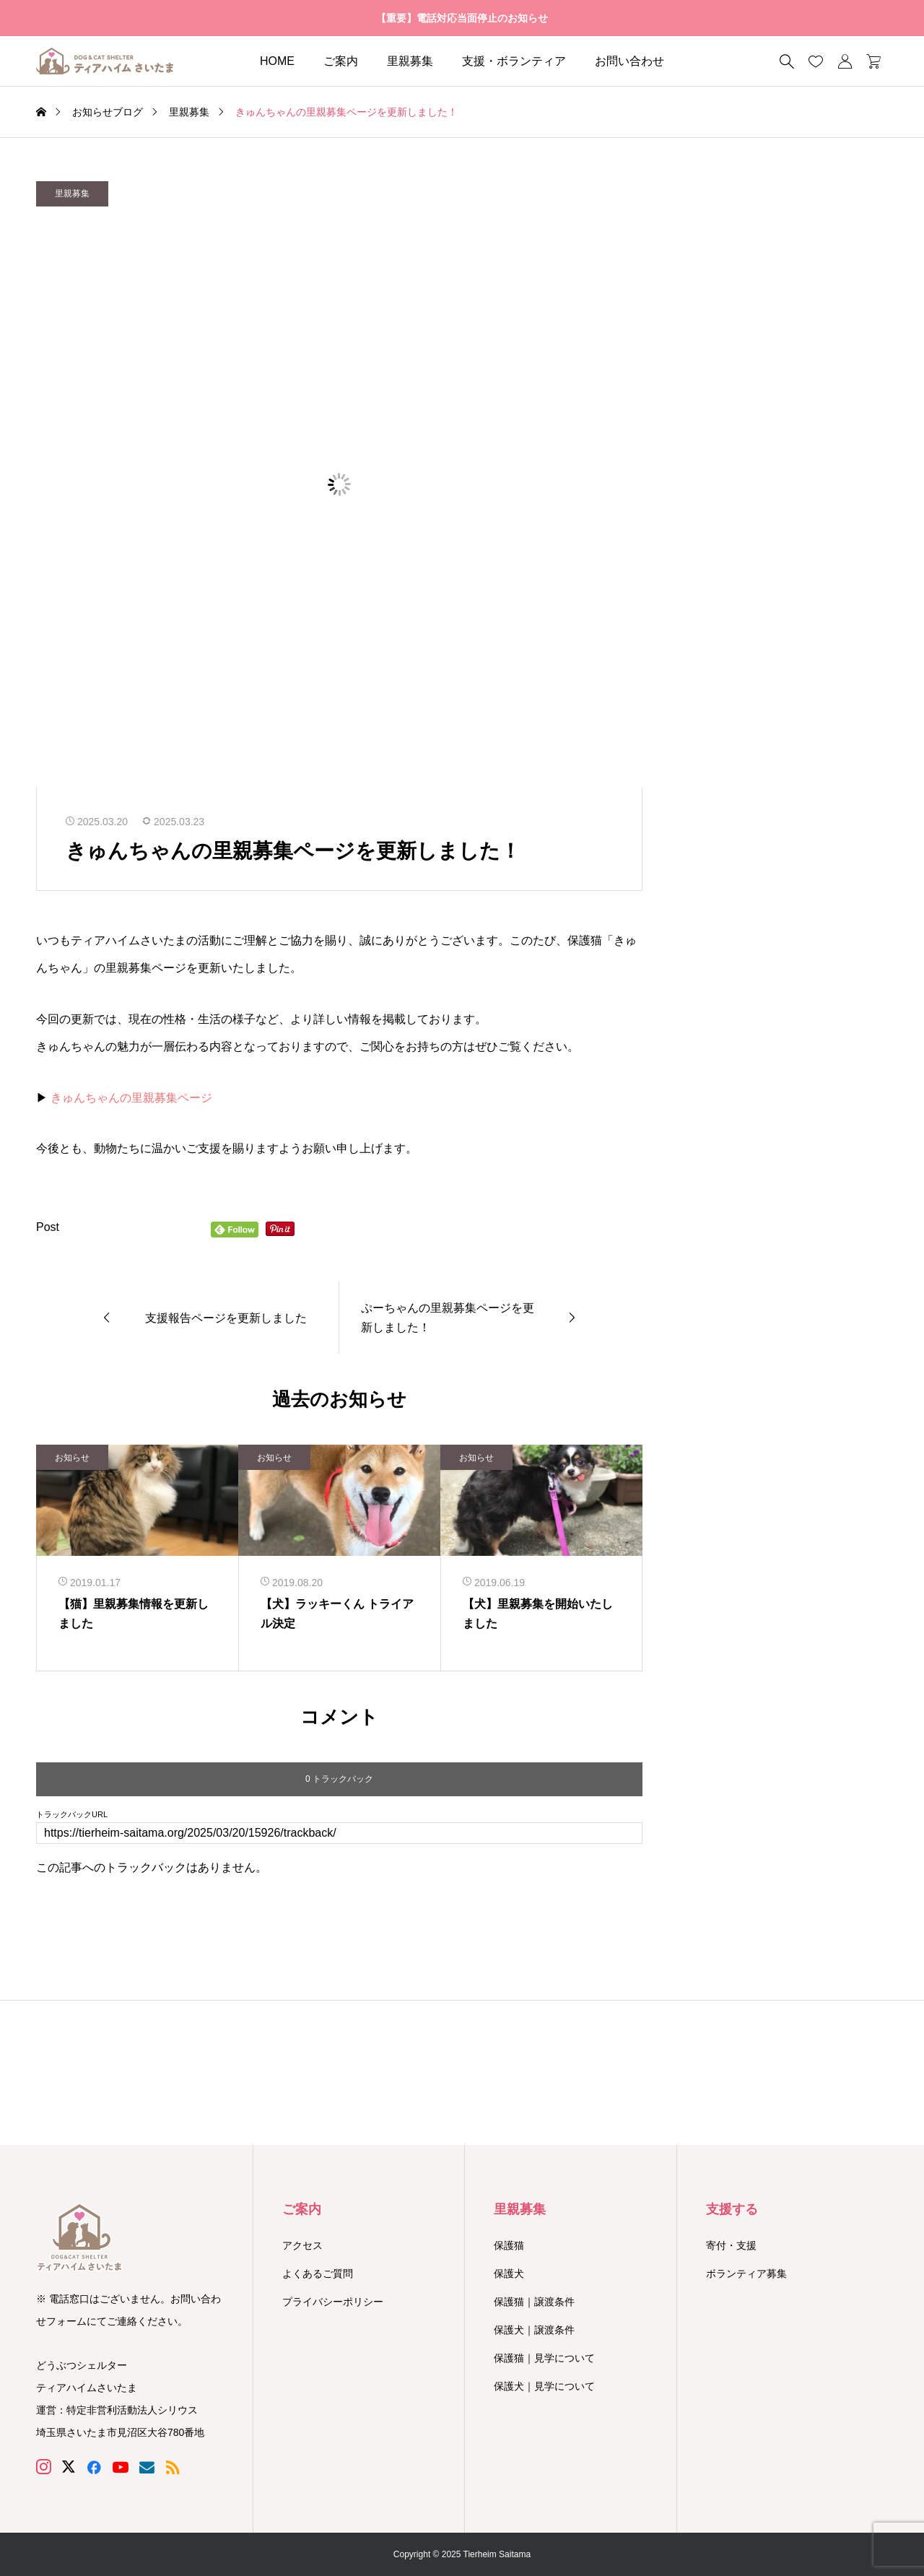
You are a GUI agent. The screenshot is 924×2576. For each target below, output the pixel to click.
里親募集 (410, 61)
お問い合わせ (629, 61)
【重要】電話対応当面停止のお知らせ (462, 18)
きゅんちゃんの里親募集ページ (131, 1098)
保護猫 (509, 2245)
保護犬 (509, 2273)
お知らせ (72, 1458)
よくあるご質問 (317, 2273)
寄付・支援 (731, 2245)
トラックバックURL (72, 1815)
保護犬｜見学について (544, 2386)
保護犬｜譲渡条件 (534, 2330)
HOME (277, 61)
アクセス (302, 2245)
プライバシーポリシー (332, 2301)
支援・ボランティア (514, 61)
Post (47, 1227)
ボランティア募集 (746, 2273)
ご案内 (340, 61)
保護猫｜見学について (544, 2358)
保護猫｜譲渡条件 (534, 2301)
